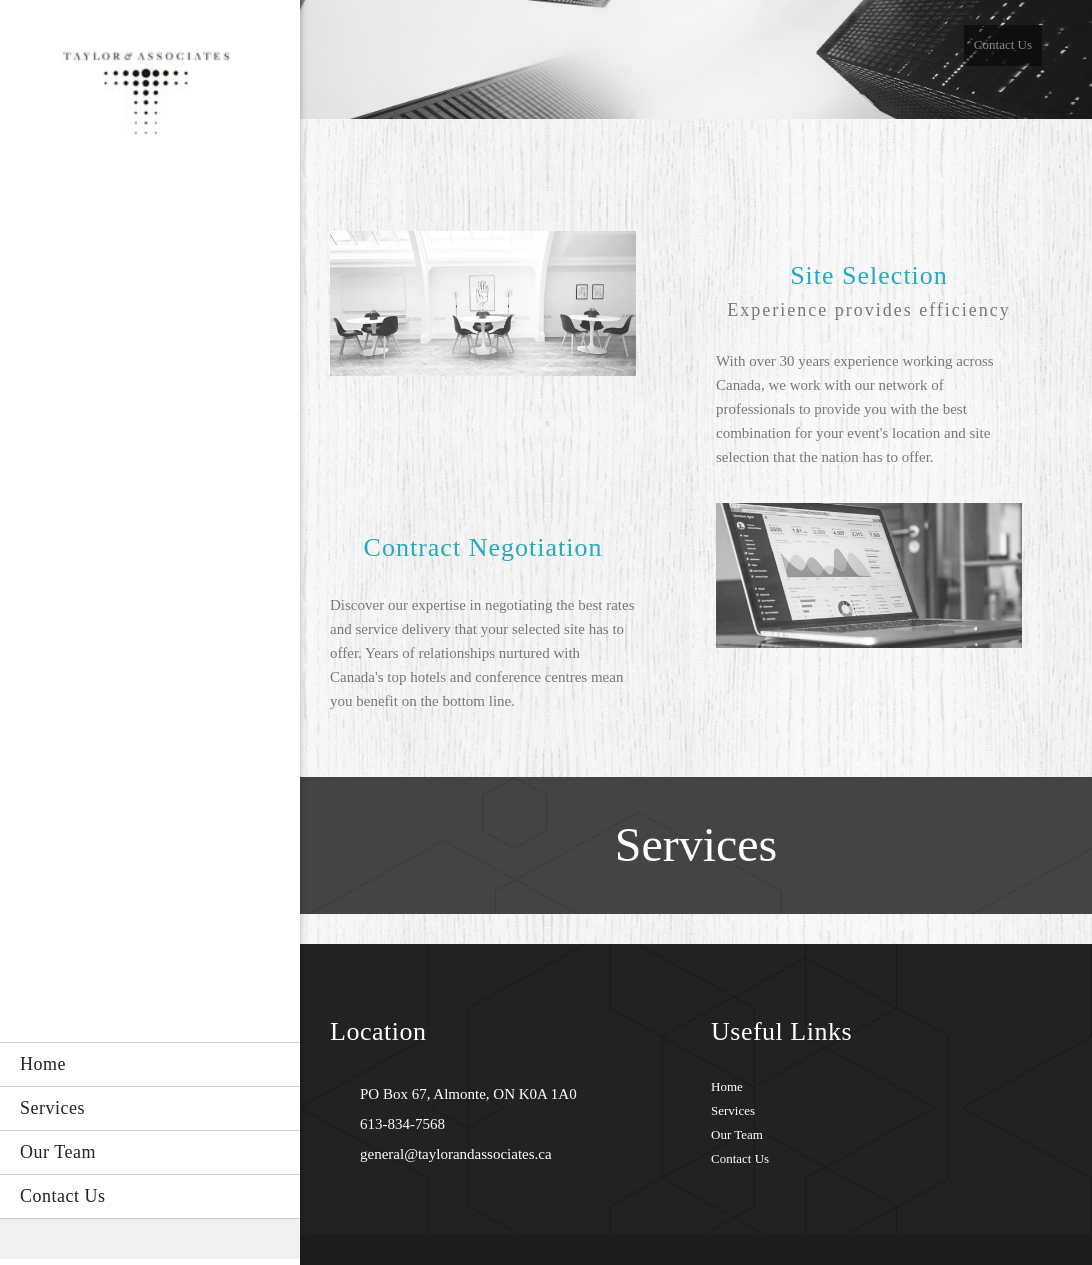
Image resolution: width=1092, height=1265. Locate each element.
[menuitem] (150, 1064)
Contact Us (740, 1158)
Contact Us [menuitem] (1003, 44)
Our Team (737, 1134)
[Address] (463, 1094)
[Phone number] (397, 1124)
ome (731, 1086)
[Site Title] (150, 98)
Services (733, 1110)
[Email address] (451, 1154)
